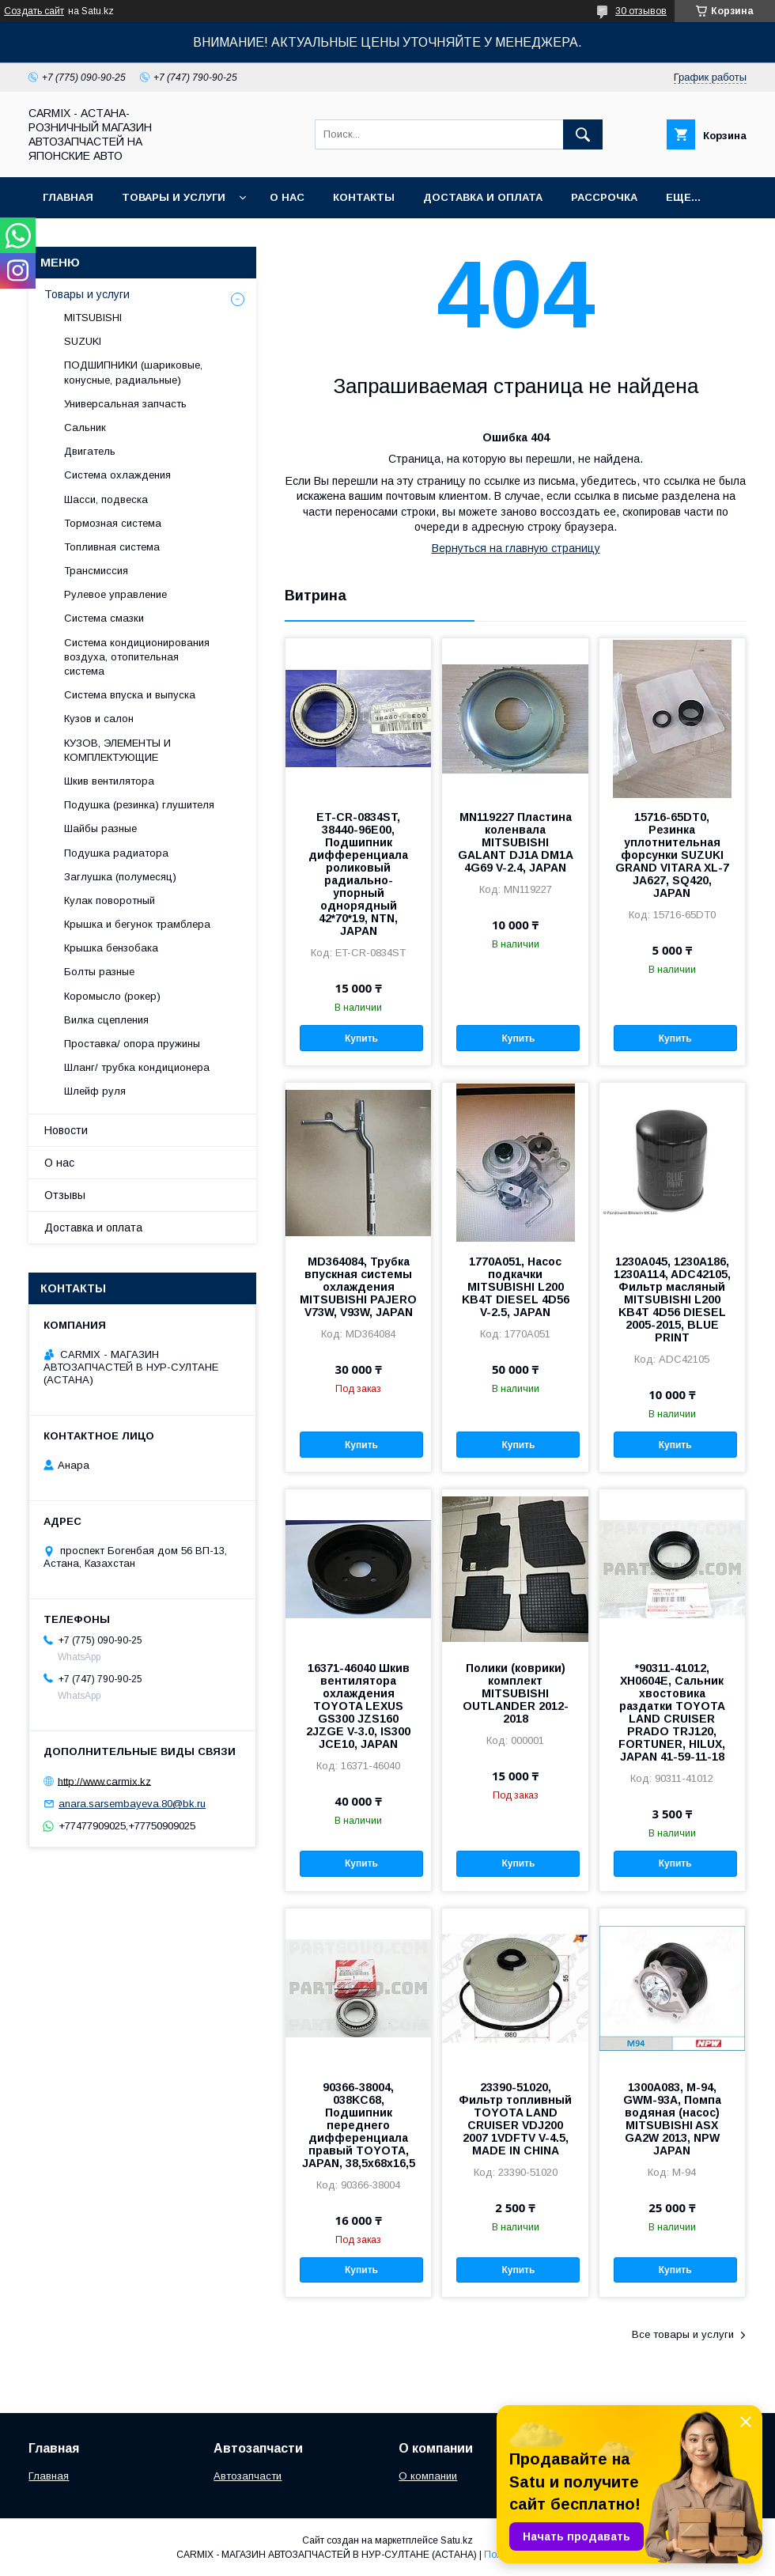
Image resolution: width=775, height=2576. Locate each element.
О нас (287, 197)
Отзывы (64, 1195)
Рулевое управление (115, 594)
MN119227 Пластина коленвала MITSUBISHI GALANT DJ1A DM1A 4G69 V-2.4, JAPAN (515, 842)
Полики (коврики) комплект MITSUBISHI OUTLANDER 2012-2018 (516, 1693)
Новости (66, 1130)
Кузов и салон (99, 718)
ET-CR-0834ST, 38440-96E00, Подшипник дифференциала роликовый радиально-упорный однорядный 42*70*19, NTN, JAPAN (358, 874)
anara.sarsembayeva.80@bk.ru (132, 1804)
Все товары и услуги (683, 2334)
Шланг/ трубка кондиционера (137, 1067)
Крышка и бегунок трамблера (137, 924)
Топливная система (112, 547)
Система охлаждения (117, 475)
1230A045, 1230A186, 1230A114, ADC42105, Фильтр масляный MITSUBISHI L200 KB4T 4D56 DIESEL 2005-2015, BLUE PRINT (672, 1299)
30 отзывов (641, 11)
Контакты (364, 197)
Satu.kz (456, 2540)
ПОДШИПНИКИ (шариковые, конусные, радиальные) (133, 372)
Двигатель (89, 451)
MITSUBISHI (93, 317)
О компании (428, 2476)
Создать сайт (34, 11)
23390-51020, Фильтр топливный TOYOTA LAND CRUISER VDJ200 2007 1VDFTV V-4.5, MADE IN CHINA (515, 2119)
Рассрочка (604, 197)
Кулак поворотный (109, 900)
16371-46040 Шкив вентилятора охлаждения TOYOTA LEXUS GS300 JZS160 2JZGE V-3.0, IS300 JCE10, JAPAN (358, 1706)
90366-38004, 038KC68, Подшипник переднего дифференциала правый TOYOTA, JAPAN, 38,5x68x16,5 (358, 2125)
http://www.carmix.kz (104, 1781)
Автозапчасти (248, 2476)
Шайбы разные (100, 828)
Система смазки (104, 618)
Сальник (85, 427)
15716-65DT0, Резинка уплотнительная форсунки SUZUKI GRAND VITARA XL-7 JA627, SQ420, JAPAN (672, 855)
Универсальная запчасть (125, 404)
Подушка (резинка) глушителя (139, 805)
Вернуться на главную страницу (516, 548)
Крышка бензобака (111, 948)
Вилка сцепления (106, 1020)
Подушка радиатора (116, 853)
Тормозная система (112, 523)
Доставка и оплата (482, 197)
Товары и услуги (173, 197)
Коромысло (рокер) (112, 996)
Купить (361, 1038)
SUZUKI (82, 341)
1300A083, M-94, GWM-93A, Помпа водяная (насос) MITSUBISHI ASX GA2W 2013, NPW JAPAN (672, 2119)
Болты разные (99, 972)
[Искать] (583, 134)
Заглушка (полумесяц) (120, 877)
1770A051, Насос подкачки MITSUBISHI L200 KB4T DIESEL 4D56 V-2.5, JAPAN (515, 1286)
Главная (68, 197)
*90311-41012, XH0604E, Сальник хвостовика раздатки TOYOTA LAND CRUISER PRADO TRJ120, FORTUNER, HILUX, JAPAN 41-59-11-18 (671, 1712)
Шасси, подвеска (106, 499)
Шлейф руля (95, 1091)
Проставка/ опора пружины (132, 1044)
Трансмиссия (96, 571)
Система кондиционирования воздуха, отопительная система (137, 657)
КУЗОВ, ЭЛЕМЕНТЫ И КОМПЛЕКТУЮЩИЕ (117, 750)
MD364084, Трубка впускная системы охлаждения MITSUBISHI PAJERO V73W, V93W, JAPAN (358, 1286)
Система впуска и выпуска (129, 695)
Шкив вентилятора (109, 781)
